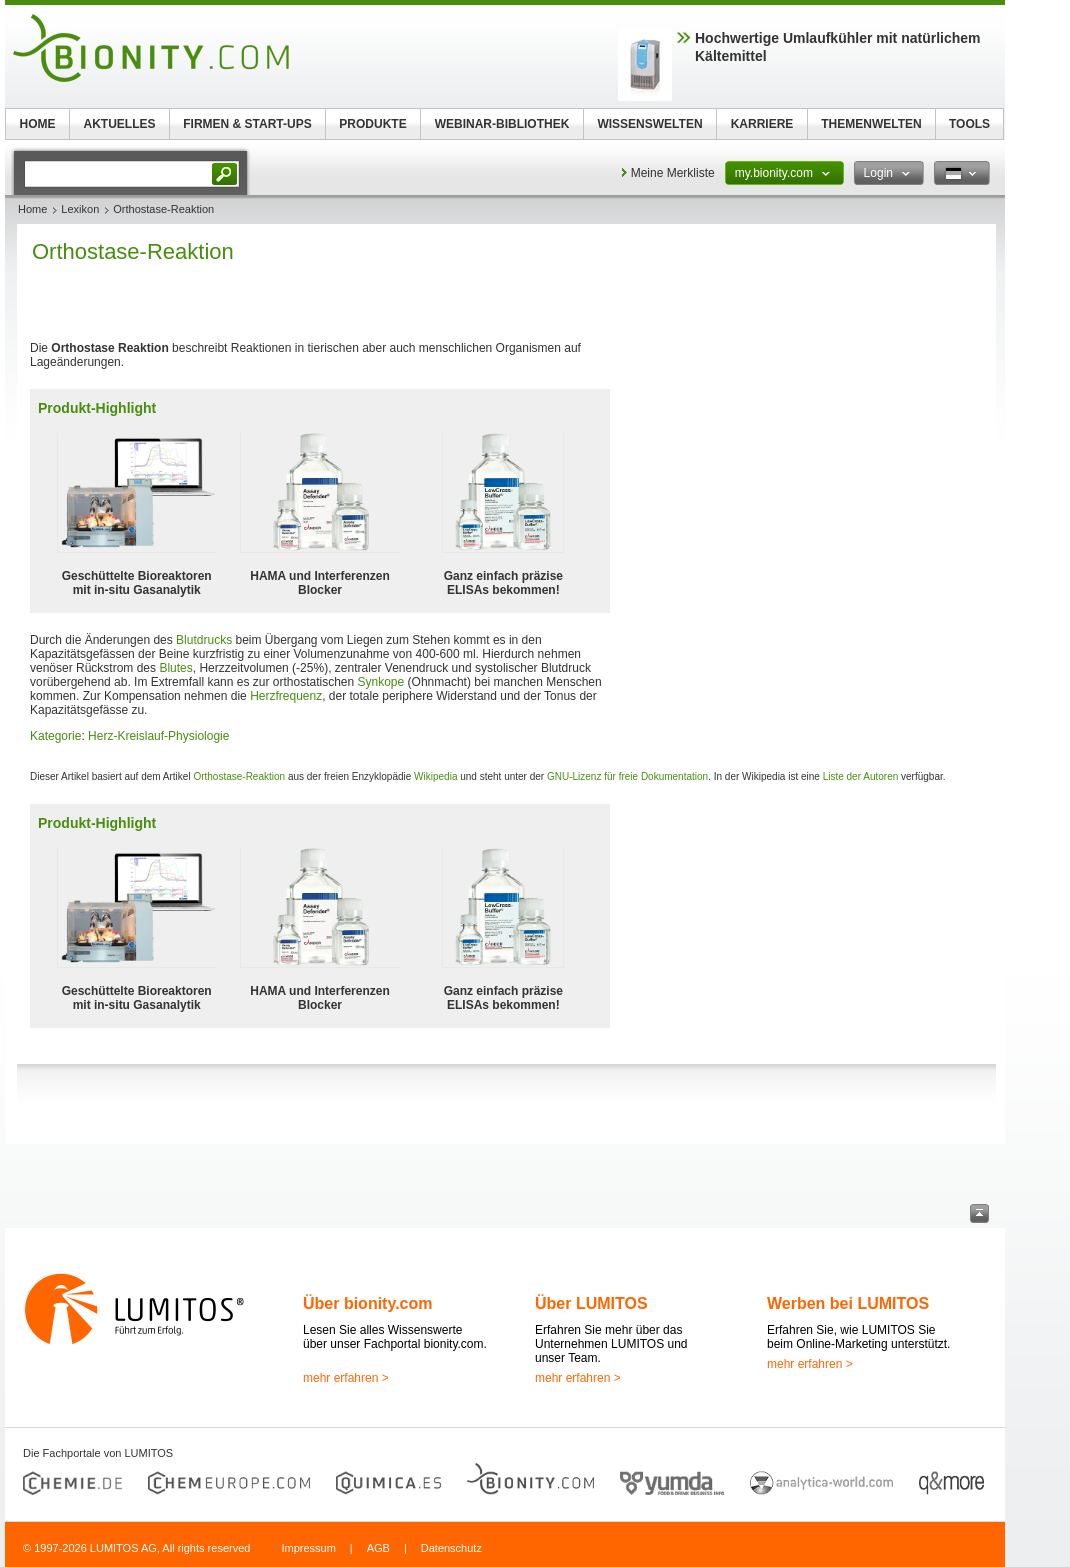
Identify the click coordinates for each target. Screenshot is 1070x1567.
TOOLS (969, 124)
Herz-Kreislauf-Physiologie (158, 736)
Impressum (308, 1548)
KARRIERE (762, 124)
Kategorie (55, 736)
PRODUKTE (372, 124)
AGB (378, 1548)
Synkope (381, 682)
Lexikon (80, 209)
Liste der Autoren (861, 776)
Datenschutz (451, 1548)
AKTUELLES (120, 124)
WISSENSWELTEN (649, 124)
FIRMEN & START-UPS (247, 124)
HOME (38, 124)
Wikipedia (435, 776)
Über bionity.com (368, 1303)
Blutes (175, 668)
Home (32, 209)
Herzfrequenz (286, 696)
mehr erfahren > (346, 1378)
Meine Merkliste (673, 173)
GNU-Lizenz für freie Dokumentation (627, 776)
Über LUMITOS (591, 1303)
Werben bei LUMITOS (848, 1303)
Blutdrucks (204, 640)
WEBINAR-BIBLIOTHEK (502, 124)
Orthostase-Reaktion (239, 776)
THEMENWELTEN (871, 124)
